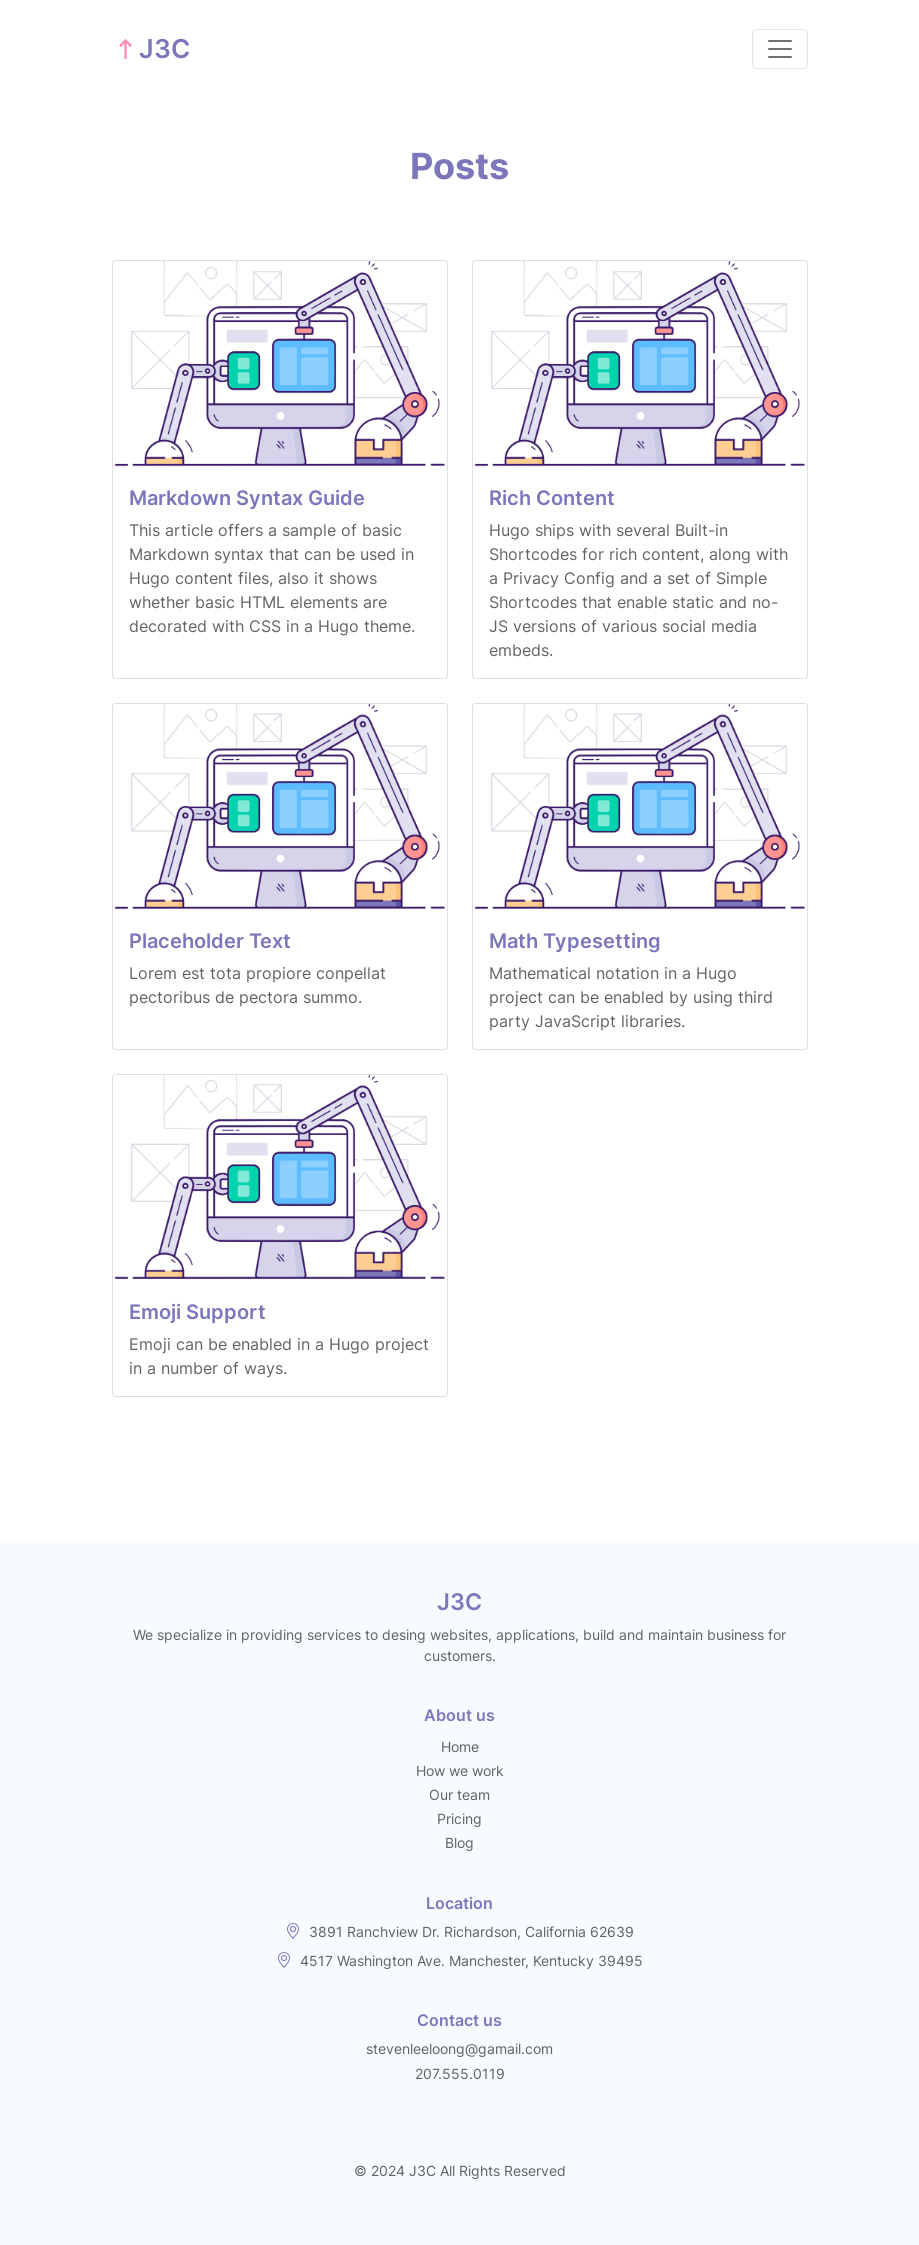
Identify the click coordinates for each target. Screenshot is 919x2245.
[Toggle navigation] (780, 49)
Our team (459, 1794)
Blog (459, 1842)
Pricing (459, 1818)
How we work (460, 1770)
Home (460, 1746)
